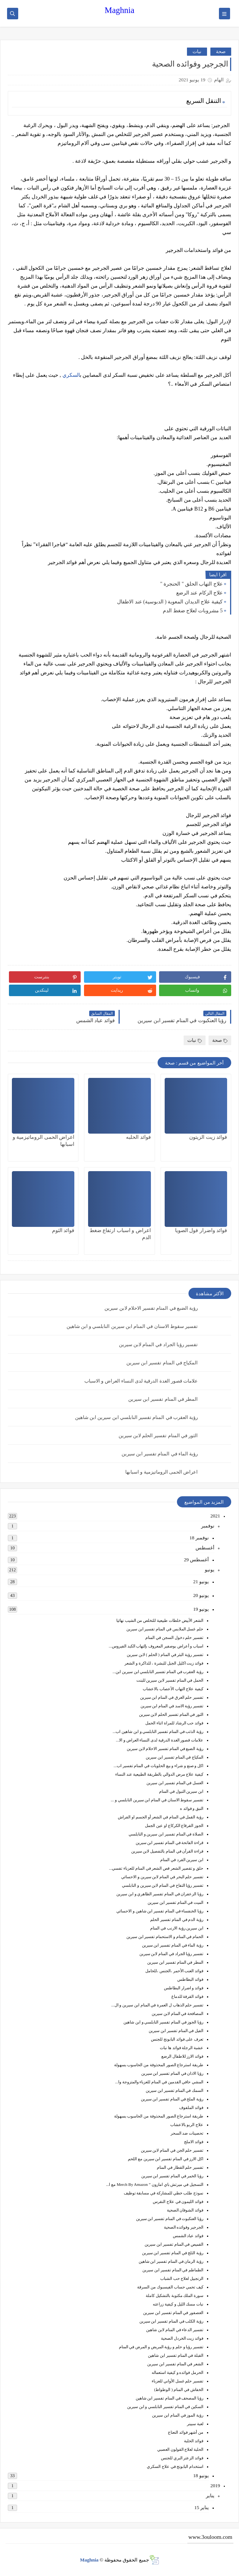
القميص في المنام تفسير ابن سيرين (174, 2244)
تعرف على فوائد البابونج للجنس (177, 2039)
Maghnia (120, 10)
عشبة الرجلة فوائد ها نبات (181, 2047)
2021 (215, 1516)
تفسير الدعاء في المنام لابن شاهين (174, 2329)
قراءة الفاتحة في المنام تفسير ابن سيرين (170, 1842)
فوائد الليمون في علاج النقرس (178, 2201)
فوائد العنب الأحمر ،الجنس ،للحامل (174, 1971)
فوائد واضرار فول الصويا (201, 1230)
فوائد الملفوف (191, 2107)
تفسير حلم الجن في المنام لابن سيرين (172, 2150)
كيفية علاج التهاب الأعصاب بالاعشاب (173, 1688)
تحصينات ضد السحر (187, 2133)
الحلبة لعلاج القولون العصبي (180, 2449)
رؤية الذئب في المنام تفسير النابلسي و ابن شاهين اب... (158, 1731)
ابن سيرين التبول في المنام (181, 1791)
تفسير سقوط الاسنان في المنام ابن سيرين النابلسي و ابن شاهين (132, 1326)
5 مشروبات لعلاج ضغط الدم (193, 610)
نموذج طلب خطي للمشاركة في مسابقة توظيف (164, 2193)
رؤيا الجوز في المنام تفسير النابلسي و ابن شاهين (163, 2022)
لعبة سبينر (195, 2423)
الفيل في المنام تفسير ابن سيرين (176, 2030)
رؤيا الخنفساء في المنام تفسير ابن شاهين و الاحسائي (159, 1911)
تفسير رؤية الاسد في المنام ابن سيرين (172, 1706)
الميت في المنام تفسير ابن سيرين (175, 1902)
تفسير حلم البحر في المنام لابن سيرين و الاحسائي (162, 1877)
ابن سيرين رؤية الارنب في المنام (176, 1928)
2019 (215, 2485)
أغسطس (205, 1548)
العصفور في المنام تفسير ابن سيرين (173, 2312)
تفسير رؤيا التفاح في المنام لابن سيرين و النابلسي (162, 1885)
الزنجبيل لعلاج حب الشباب (181, 2278)
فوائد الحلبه (138, 1137)
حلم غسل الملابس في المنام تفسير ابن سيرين (164, 1629)
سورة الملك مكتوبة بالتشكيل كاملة (174, 2295)
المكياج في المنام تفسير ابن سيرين (162, 1362)
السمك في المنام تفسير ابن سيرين (174, 2090)
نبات (197, 51)
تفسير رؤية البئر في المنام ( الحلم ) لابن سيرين (165, 1654)
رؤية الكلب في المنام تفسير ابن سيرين (171, 2321)
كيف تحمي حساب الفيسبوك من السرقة (170, 2287)
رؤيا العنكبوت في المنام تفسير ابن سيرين (170, 2218)
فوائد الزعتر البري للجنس (182, 2458)
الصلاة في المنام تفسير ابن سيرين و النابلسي (166, 1834)
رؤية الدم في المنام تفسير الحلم (176, 1919)
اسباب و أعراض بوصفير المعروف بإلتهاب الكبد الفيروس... (156, 1646)
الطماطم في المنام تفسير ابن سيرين (172, 2270)
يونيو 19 (201, 1609)
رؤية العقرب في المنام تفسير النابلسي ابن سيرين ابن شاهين (136, 1417)
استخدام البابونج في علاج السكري (175, 2466)
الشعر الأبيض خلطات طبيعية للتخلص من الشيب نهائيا (159, 1620)
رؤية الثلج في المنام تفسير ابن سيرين (173, 2253)
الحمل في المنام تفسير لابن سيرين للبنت (170, 1680)
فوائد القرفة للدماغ (187, 1996)
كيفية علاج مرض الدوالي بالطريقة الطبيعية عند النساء (159, 1774)
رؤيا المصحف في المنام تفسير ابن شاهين (170, 2398)
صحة (221, 51)
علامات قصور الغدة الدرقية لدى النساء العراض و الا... (159, 1740)
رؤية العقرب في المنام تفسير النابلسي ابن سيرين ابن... (158, 1671)
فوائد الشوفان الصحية (185, 2210)
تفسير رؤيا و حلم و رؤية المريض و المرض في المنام (161, 2347)
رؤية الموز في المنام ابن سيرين (177, 2415)
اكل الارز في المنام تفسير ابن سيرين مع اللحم (165, 2159)
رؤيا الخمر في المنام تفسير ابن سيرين (172, 2176)
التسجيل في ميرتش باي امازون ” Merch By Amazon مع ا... (154, 2184)
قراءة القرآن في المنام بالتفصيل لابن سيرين (167, 1851)
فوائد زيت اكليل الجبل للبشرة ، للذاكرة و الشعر (164, 1663)
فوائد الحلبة (193, 2441)
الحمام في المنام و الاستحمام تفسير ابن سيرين (164, 1936)
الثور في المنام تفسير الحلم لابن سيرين (158, 1435)
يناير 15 (201, 2507)
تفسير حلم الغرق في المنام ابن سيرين (172, 1697)
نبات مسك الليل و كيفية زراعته (178, 2304)
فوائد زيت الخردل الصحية (182, 2338)
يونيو (209, 1569)
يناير (210, 2495)
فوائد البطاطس (190, 1979)
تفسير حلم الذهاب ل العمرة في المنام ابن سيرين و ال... (157, 2005)
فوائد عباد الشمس (188, 2235)
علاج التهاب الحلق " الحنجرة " (191, 584)
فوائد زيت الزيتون (208, 1137)
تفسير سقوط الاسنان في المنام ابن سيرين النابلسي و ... (157, 1800)
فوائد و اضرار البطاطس (183, 1988)
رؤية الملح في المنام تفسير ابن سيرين (172, 2099)
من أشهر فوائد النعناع (185, 2432)
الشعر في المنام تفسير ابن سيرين (175, 2364)
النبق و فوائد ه (191, 1808)
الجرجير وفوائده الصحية (184, 2227)
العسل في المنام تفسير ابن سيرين (174, 1782)
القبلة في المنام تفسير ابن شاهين (175, 2355)
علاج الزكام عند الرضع (199, 593)
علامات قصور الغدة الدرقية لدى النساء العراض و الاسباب (141, 1381)
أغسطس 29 (196, 1559)
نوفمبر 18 (199, 1537)
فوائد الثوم (63, 1230)
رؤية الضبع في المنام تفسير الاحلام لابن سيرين (151, 1308)
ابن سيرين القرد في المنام (181, 1859)
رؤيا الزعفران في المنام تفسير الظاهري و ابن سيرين (159, 1894)
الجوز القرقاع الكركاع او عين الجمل (174, 1825)
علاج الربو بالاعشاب (187, 2124)
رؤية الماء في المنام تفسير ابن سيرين (160, 1454)
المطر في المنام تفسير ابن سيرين (163, 1399)
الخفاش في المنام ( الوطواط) (178, 2389)
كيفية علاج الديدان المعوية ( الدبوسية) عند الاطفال (170, 602)
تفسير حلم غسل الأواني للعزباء (177, 2381)
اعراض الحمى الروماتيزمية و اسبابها (161, 1472)
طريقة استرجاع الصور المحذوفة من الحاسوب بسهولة (159, 2065)
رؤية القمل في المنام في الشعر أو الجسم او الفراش (160, 1817)
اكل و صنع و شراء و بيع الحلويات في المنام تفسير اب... (159, 1765)
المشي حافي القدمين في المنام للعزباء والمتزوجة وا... (159, 2082)
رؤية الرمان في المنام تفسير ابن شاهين (171, 2261)
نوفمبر (207, 1526)
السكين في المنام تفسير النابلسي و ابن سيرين (165, 2406)
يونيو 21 (201, 1581)
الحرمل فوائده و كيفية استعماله (177, 2372)
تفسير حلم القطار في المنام (180, 2167)
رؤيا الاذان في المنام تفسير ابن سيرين (172, 2073)
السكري (71, 375)
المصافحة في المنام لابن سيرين (177, 2013)
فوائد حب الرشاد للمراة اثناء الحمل (174, 1723)
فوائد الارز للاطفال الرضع (182, 2056)
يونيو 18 (201, 2475)
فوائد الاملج (193, 2141)
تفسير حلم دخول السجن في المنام (174, 1637)
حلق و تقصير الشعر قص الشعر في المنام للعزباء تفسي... (156, 1868)
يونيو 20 (201, 1595)
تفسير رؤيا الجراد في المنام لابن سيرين (158, 1344)
